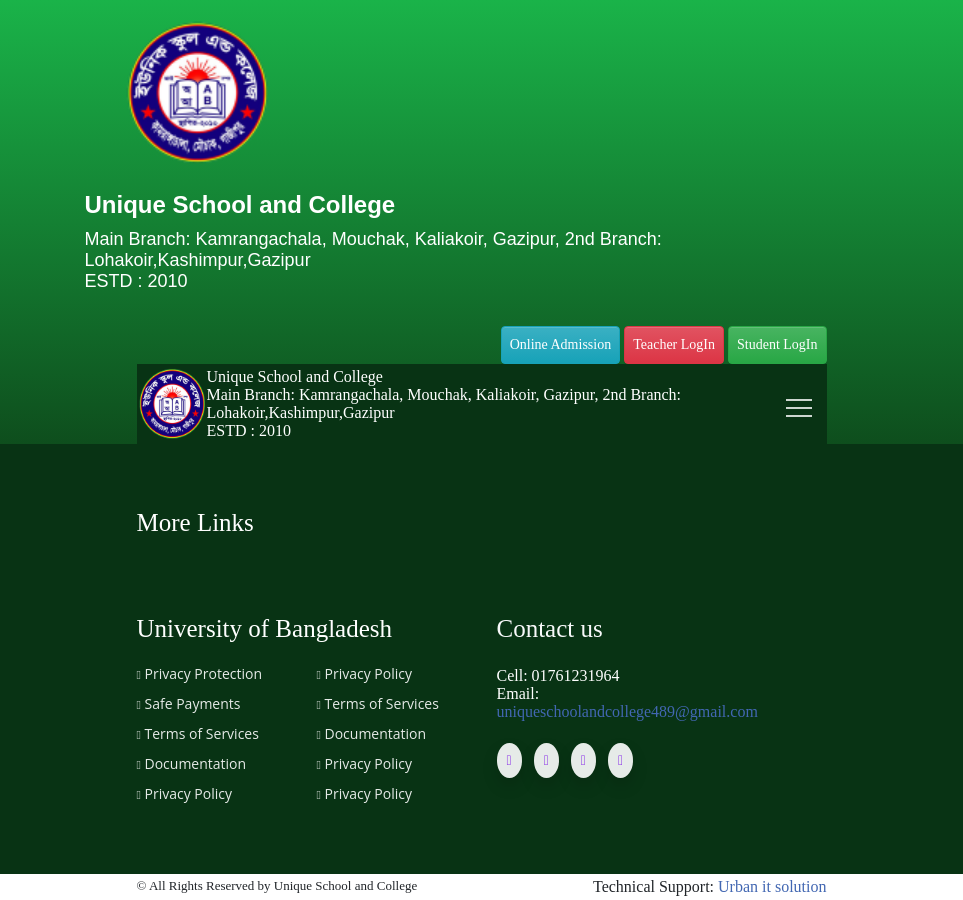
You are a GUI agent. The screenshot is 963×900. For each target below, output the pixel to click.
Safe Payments (189, 703)
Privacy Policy (184, 793)
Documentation (192, 763)
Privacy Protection (200, 673)
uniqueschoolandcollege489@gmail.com (627, 711)
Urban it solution (772, 886)
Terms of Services (198, 733)
